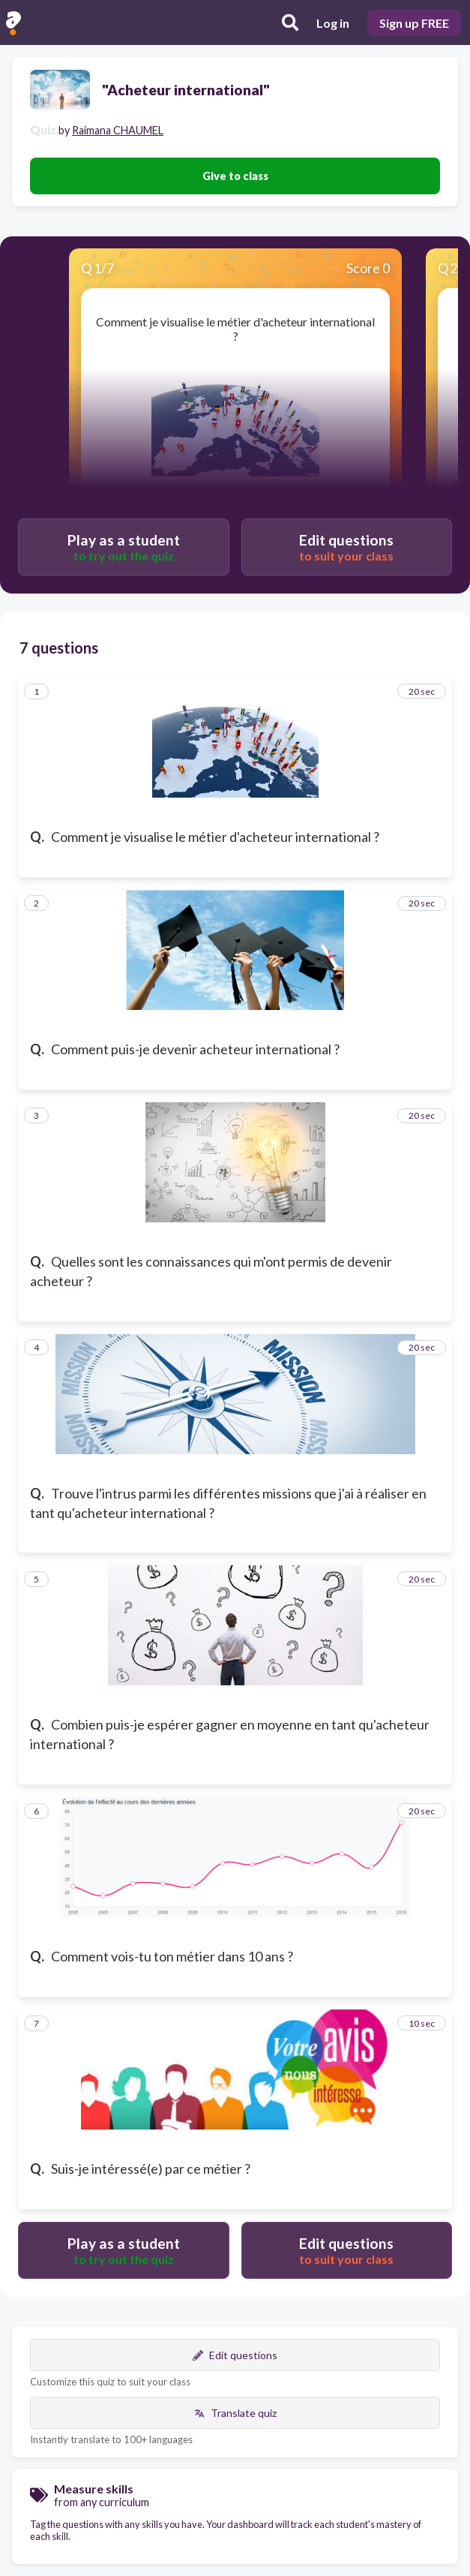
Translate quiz (235, 2412)
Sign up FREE (414, 23)
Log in (332, 23)
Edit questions (235, 2355)
